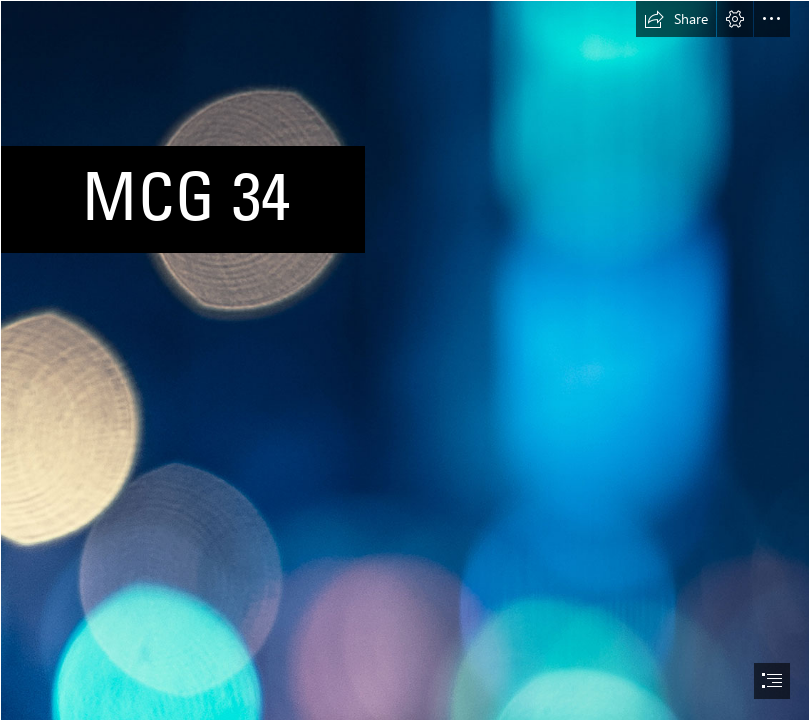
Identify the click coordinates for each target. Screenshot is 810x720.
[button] (676, 19)
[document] (405, 360)
